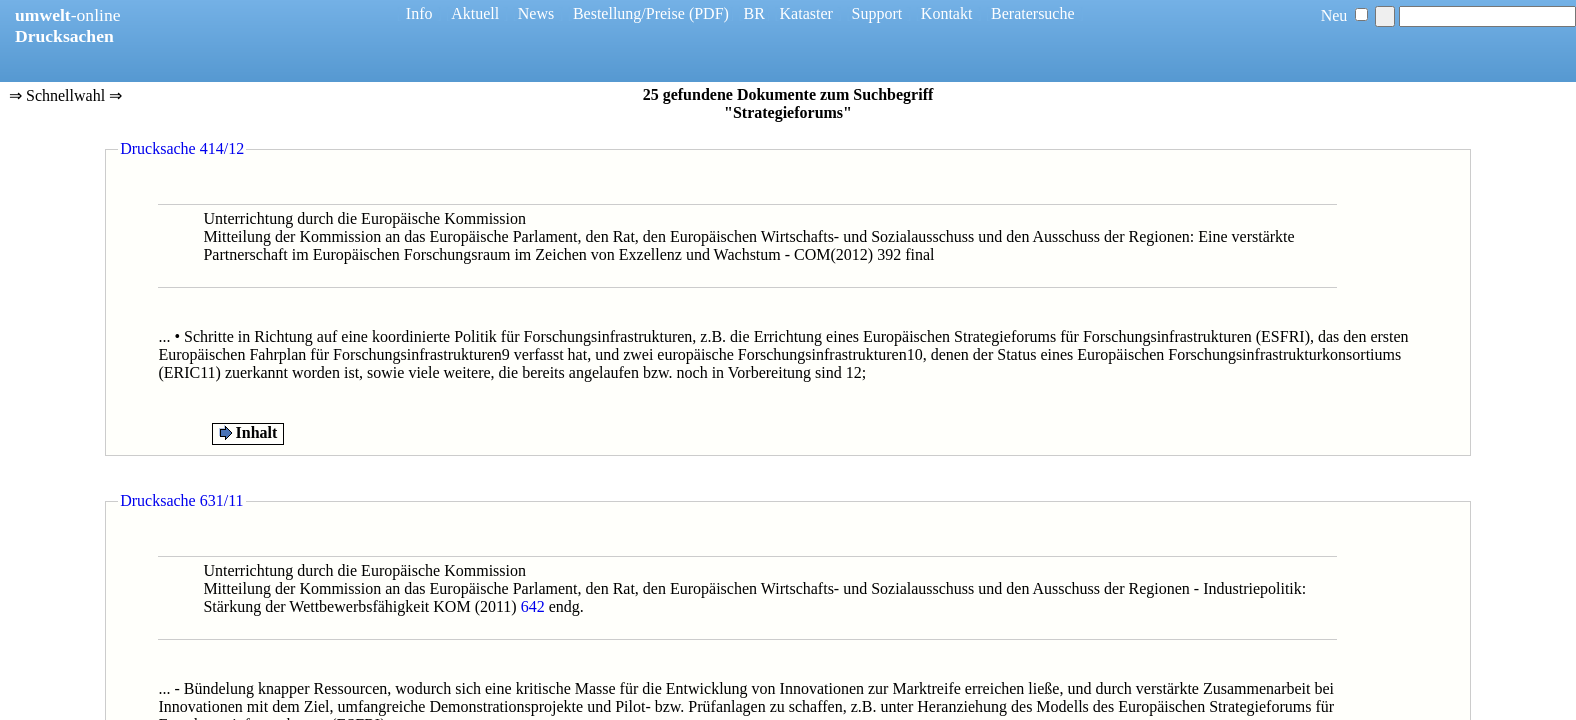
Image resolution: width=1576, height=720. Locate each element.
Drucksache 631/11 (181, 500)
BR (754, 13)
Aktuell (475, 13)
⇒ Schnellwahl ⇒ (65, 97)
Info (419, 13)
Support (877, 13)
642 (533, 606)
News (536, 13)
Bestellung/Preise (629, 13)
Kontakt (947, 13)
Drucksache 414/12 (182, 148)
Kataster (806, 13)
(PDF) (709, 13)
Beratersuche (1033, 13)
